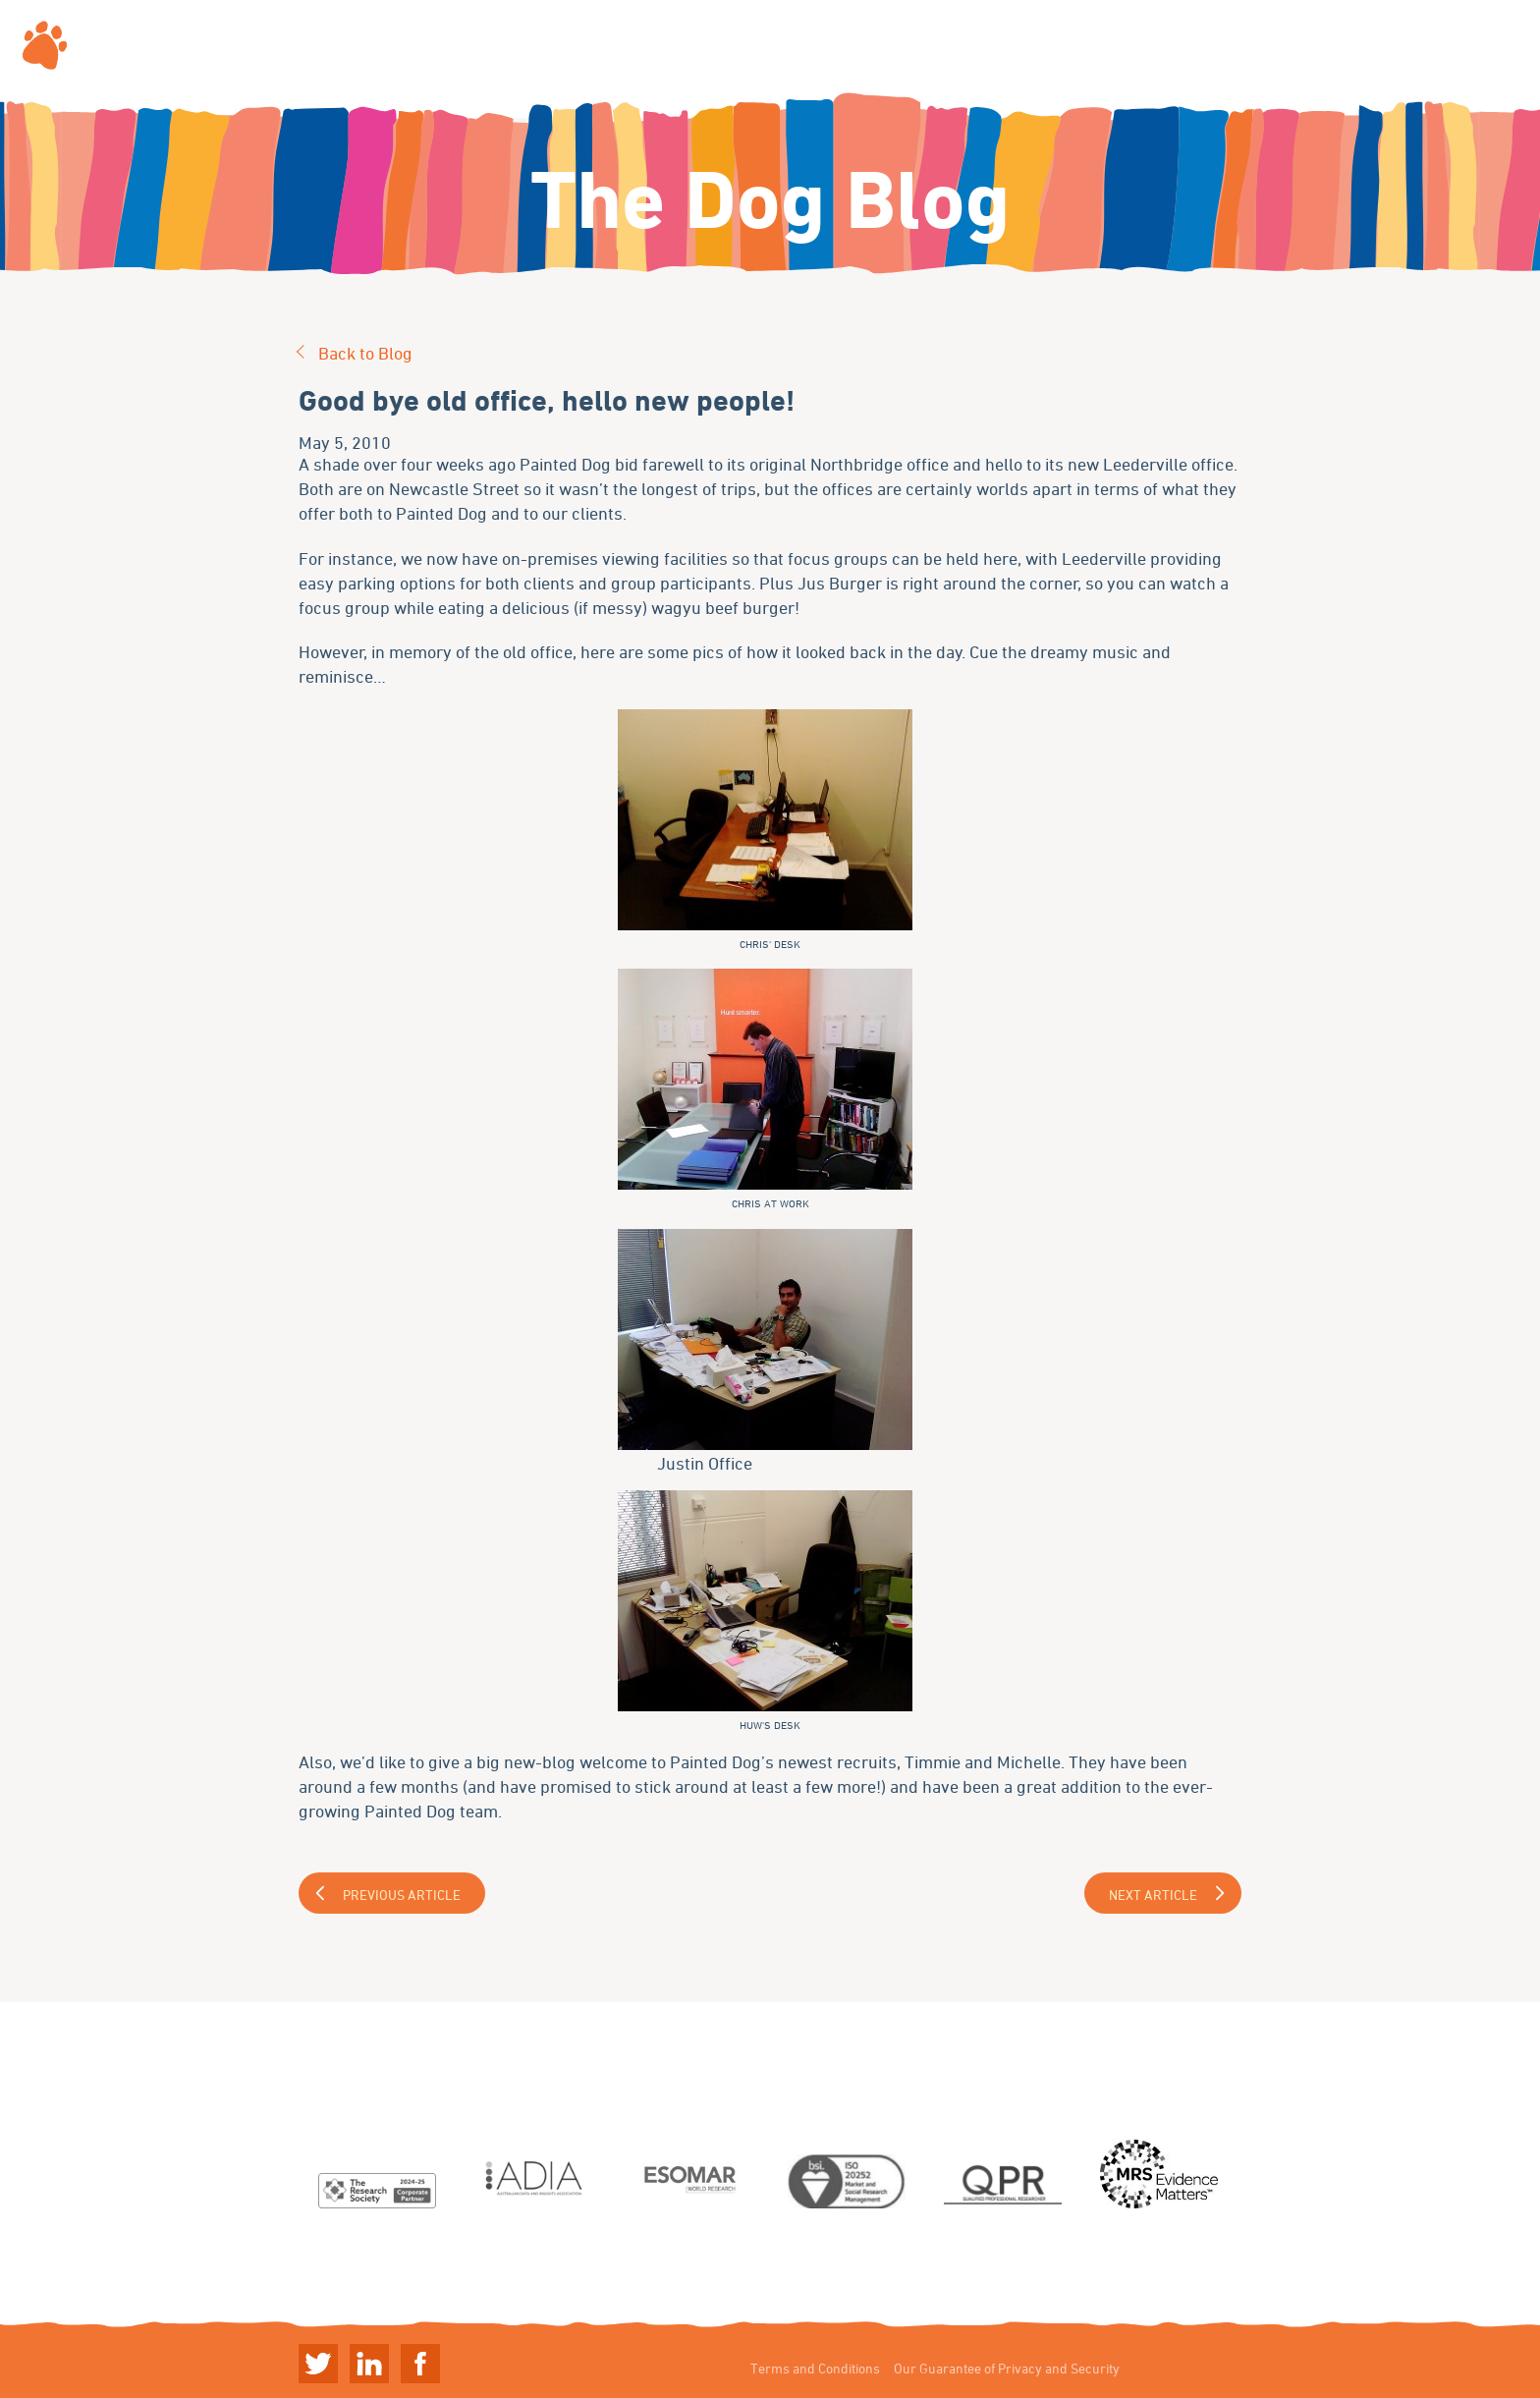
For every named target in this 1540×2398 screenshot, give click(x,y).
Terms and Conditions (815, 2368)
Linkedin (369, 2363)
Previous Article (402, 1894)
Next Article (1153, 1894)
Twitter (318, 2363)
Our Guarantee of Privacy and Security (1007, 2368)
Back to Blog (365, 352)
